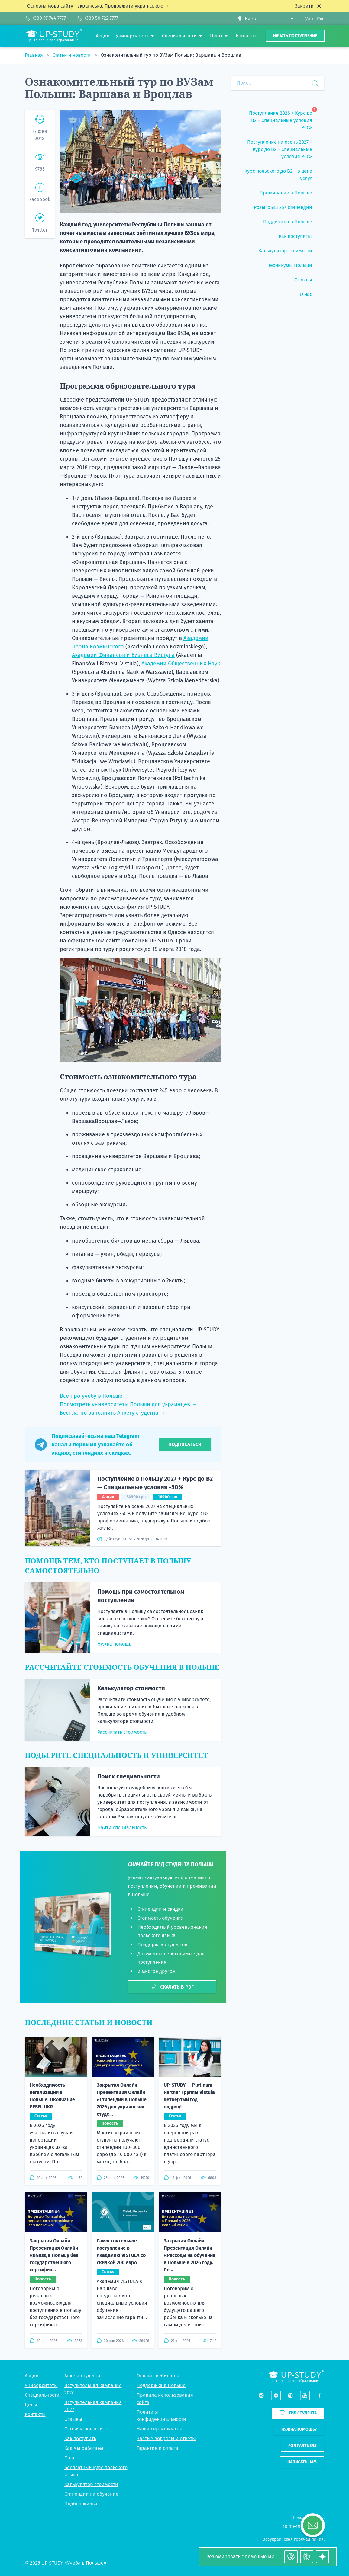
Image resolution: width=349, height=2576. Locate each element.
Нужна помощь (114, 1644)
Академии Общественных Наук (180, 663)
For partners (302, 2405)
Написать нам (302, 2422)
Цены (31, 2364)
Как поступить (80, 2398)
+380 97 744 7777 (308, 2508)
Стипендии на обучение (91, 2454)
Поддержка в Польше (161, 2345)
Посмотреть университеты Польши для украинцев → (128, 1404)
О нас (70, 2418)
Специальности (42, 2355)
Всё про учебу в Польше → (94, 1396)
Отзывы (73, 2379)
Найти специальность (122, 1827)
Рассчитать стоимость (122, 1732)
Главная (34, 55)
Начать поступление (295, 35)
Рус (321, 18)
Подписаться (184, 1444)
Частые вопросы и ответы (166, 2398)
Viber (296, 2523)
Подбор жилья (80, 2463)
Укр (309, 18)
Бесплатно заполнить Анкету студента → (112, 1413)
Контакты (35, 2374)
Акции (32, 2335)
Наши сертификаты (159, 2389)
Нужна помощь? (299, 2389)
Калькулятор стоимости (131, 1688)
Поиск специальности (128, 1776)
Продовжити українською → (137, 6)
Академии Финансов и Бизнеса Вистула (123, 655)
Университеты (41, 2345)
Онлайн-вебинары (158, 2335)
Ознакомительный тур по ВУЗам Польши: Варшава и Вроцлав (171, 55)
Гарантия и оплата (157, 2408)
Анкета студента (82, 2335)
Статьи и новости (72, 55)
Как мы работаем (83, 2408)
